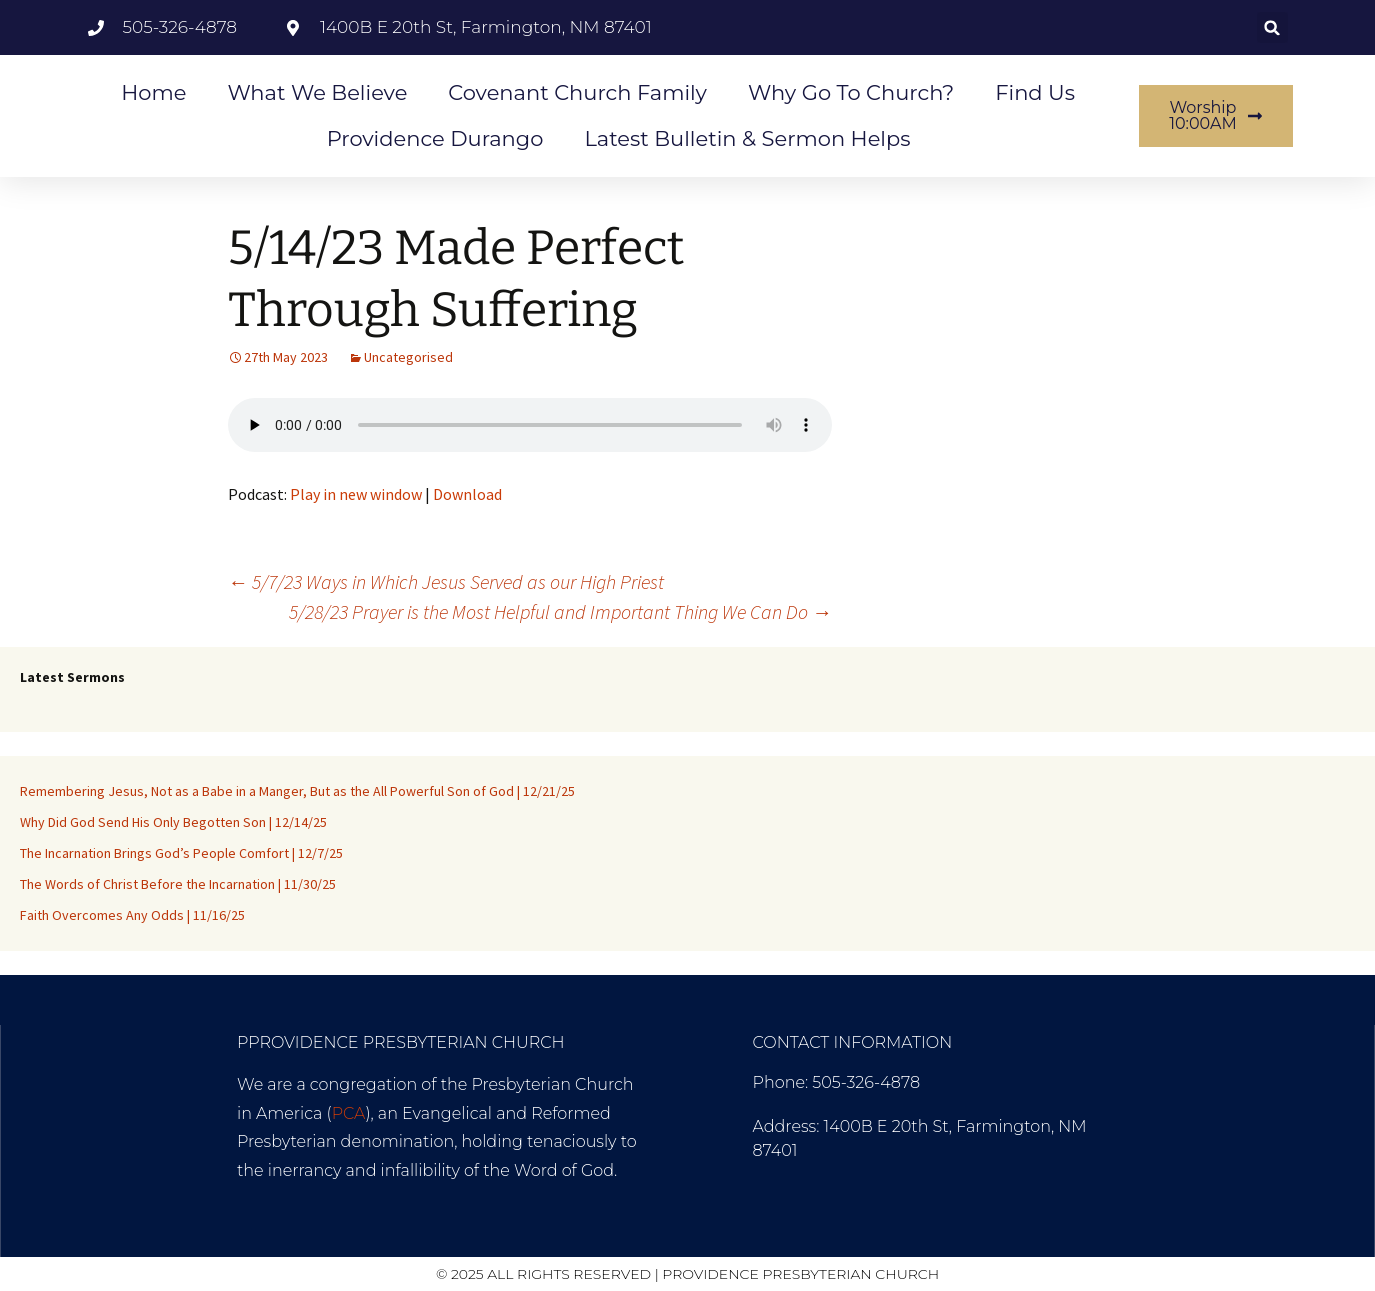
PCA (349, 1113)
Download (467, 494)
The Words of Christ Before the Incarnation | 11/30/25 (178, 884)
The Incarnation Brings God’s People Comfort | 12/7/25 (181, 853)
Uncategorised (408, 357)
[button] (1272, 27)
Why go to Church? (851, 92)
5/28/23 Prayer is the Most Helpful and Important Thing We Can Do (560, 611)
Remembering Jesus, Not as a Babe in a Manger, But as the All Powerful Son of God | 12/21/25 (297, 791)
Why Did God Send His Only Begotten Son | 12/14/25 (173, 822)
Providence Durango (435, 138)
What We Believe (317, 92)
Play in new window (356, 494)
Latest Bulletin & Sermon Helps (747, 138)
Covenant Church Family (577, 92)
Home (153, 92)
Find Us (1035, 92)
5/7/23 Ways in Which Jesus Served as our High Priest (446, 581)
